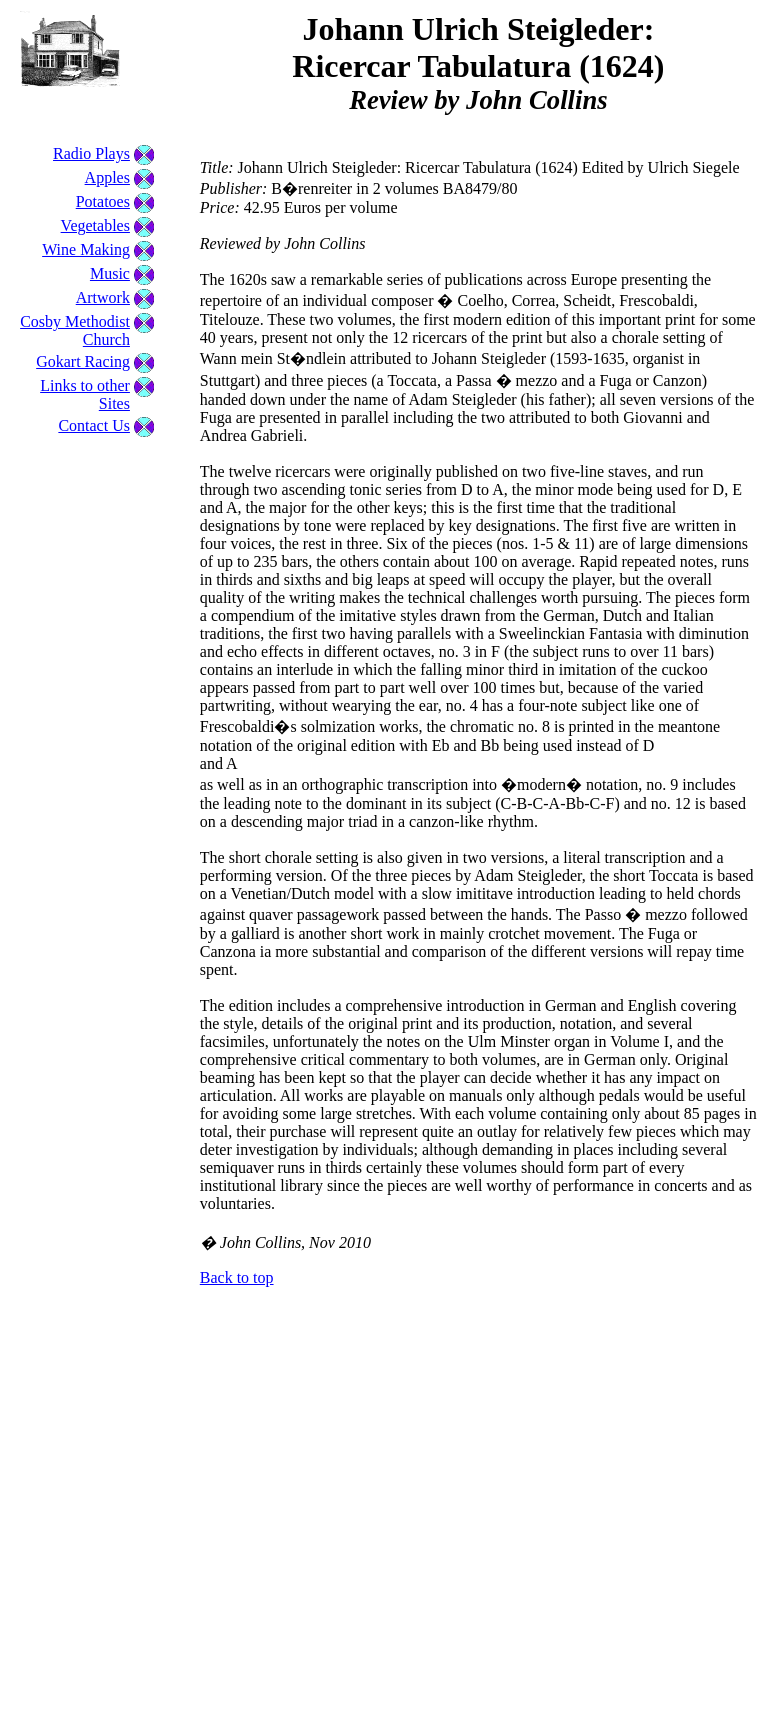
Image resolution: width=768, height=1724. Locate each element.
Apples (107, 177)
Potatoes (103, 201)
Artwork (103, 297)
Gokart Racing (83, 361)
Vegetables (95, 225)
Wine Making (86, 249)
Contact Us (94, 425)
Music (110, 273)
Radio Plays (91, 153)
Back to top (237, 1277)
